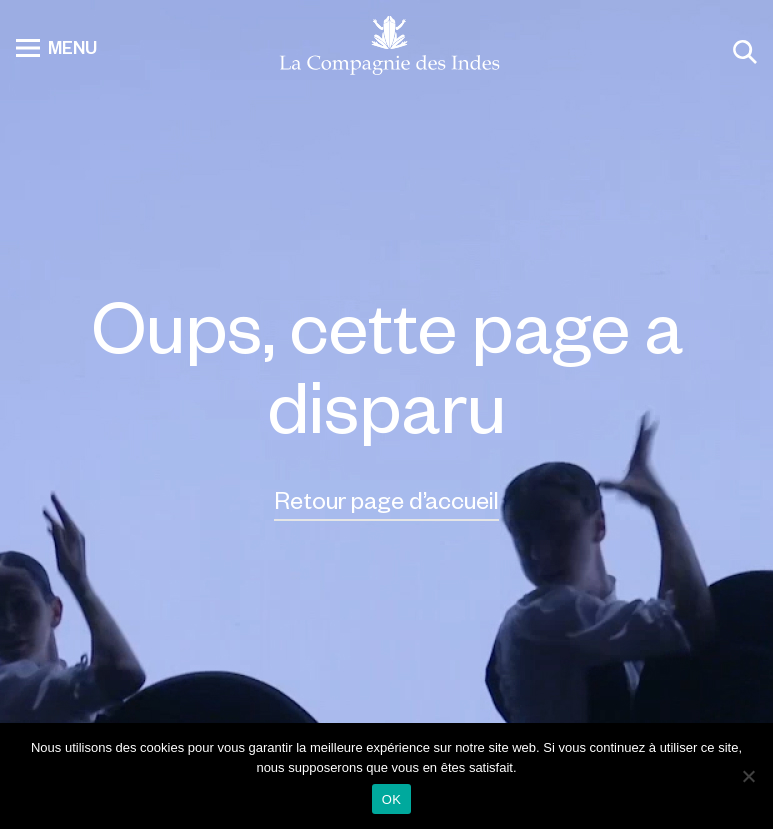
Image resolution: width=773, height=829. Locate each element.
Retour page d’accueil (386, 499)
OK (391, 799)
